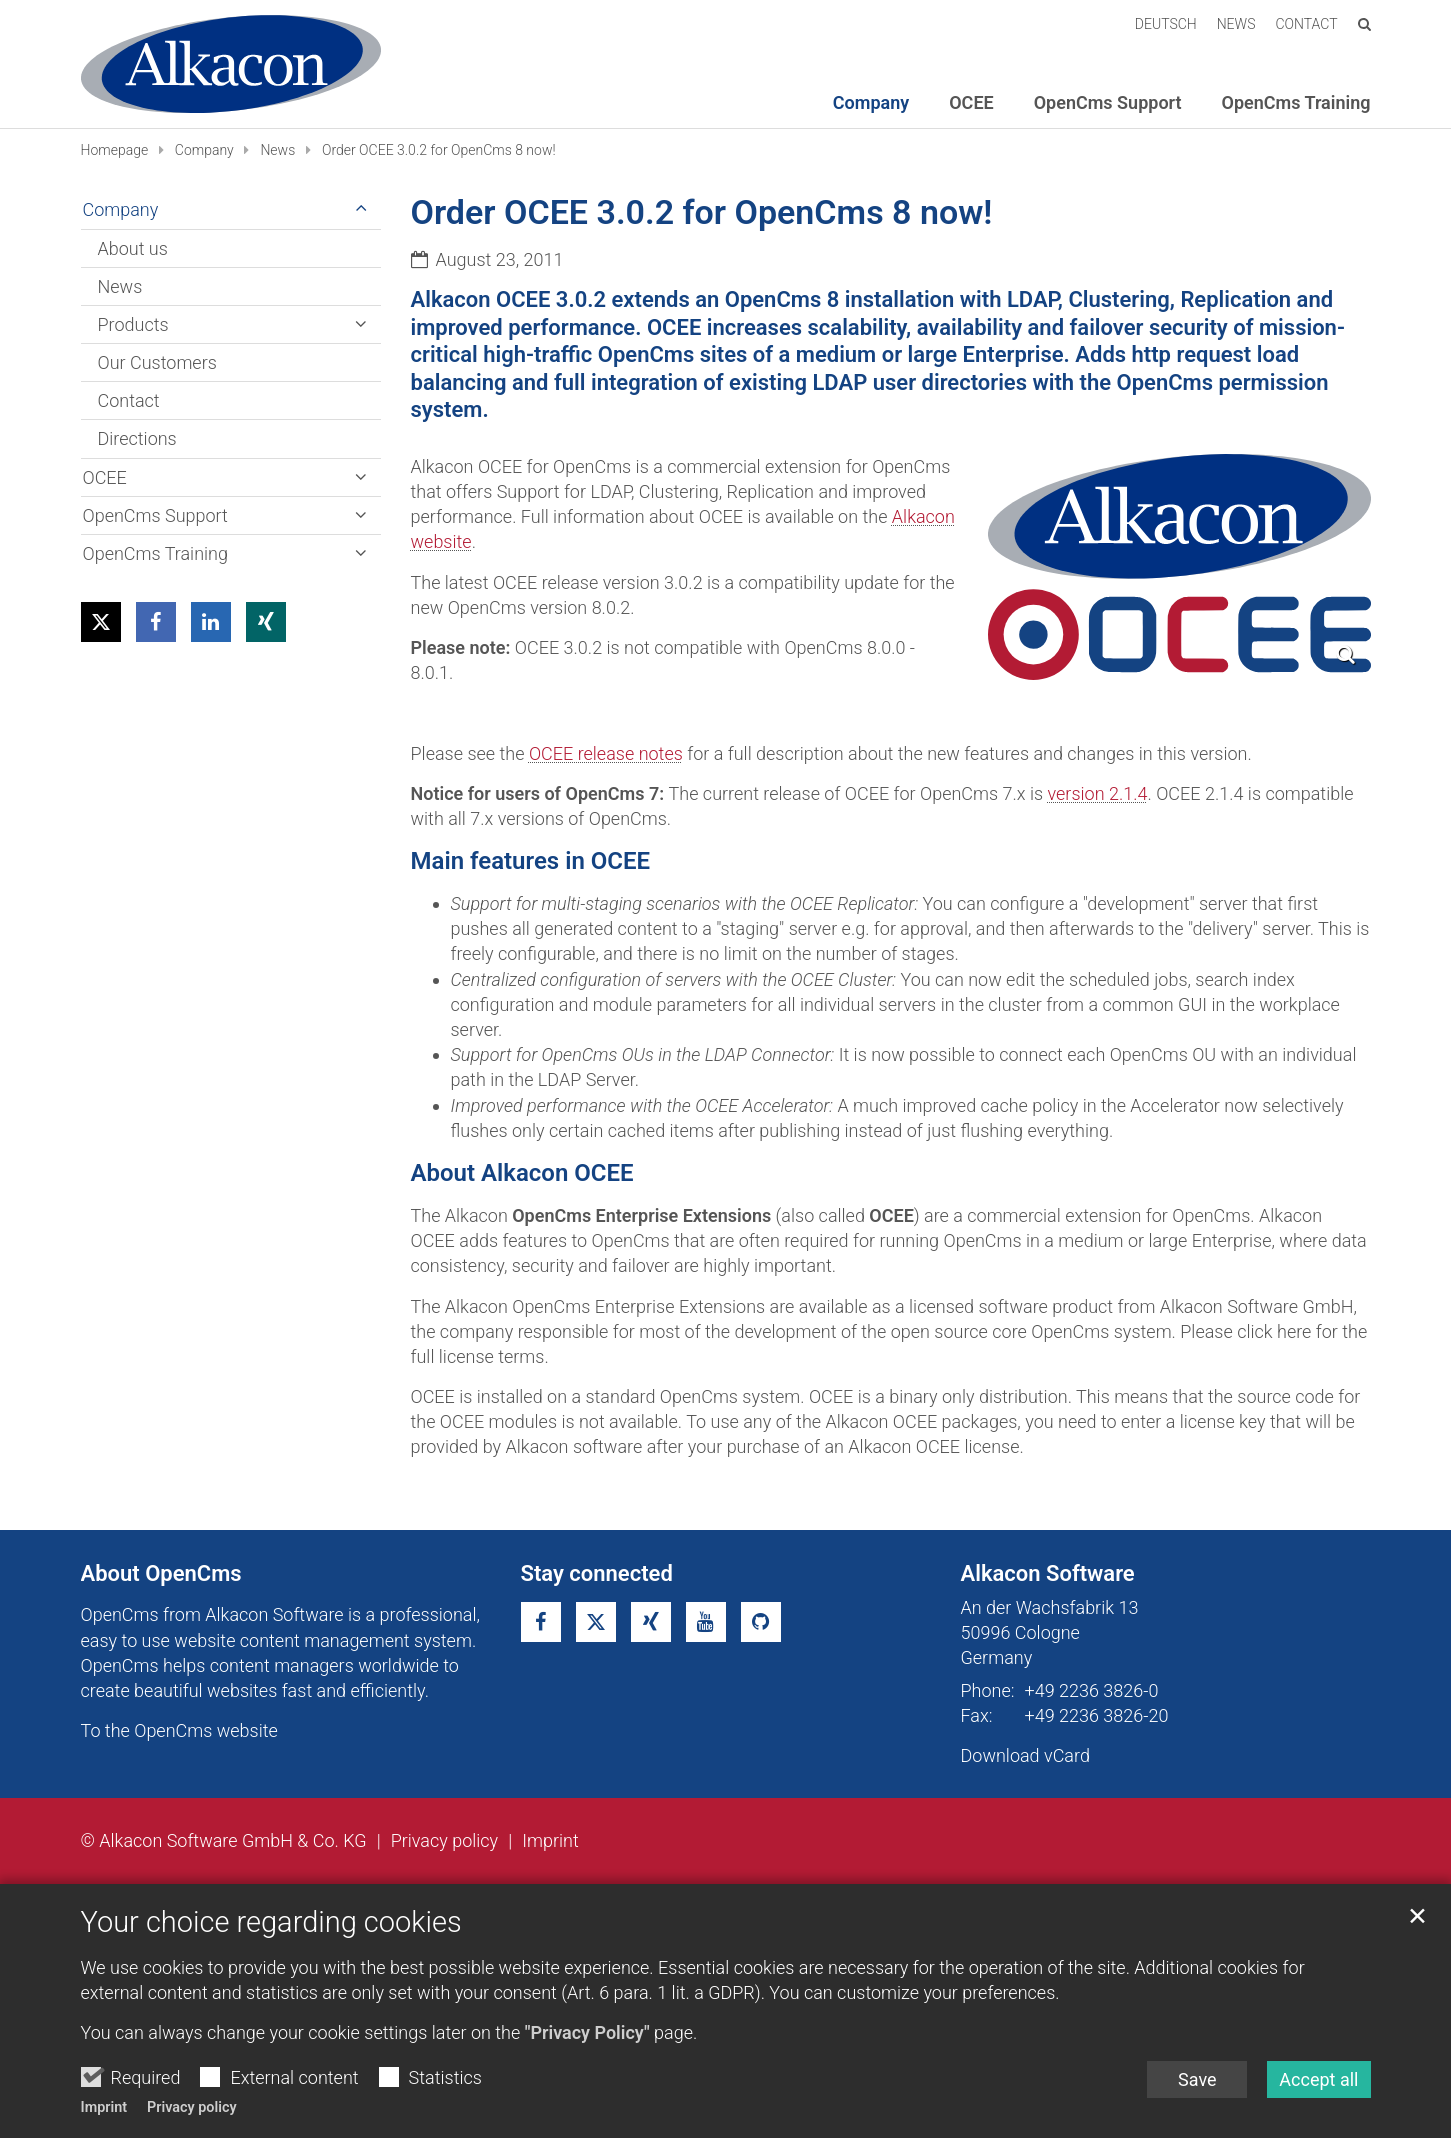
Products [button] (133, 324)
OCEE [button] (971, 103)
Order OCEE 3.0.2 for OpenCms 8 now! (439, 150)
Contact (129, 400)
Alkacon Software (1048, 1573)
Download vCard (1025, 1755)
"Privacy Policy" (587, 2073)
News (277, 150)
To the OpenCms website (179, 1730)
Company (204, 150)
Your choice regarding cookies (271, 1962)
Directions (137, 438)
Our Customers (157, 362)
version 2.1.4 (1098, 793)
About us (133, 248)
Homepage (115, 150)
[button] (101, 622)
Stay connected (597, 1573)
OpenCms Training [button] (1296, 103)
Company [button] (871, 103)
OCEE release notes (606, 753)
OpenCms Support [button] (1108, 103)
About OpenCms (161, 1573)
